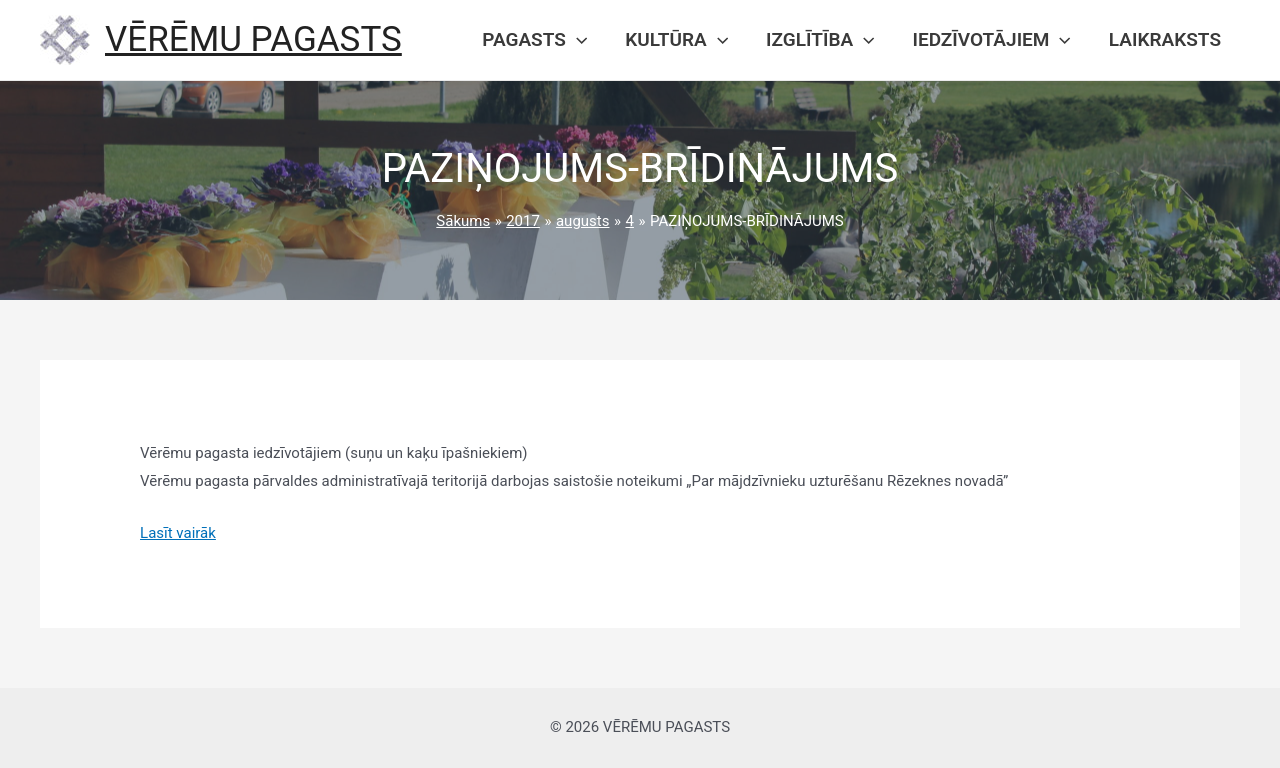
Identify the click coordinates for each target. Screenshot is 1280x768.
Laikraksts (1165, 39)
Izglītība (820, 40)
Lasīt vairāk (178, 533)
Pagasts (534, 40)
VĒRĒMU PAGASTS (253, 39)
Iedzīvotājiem (992, 40)
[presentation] (576, 40)
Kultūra (676, 40)
